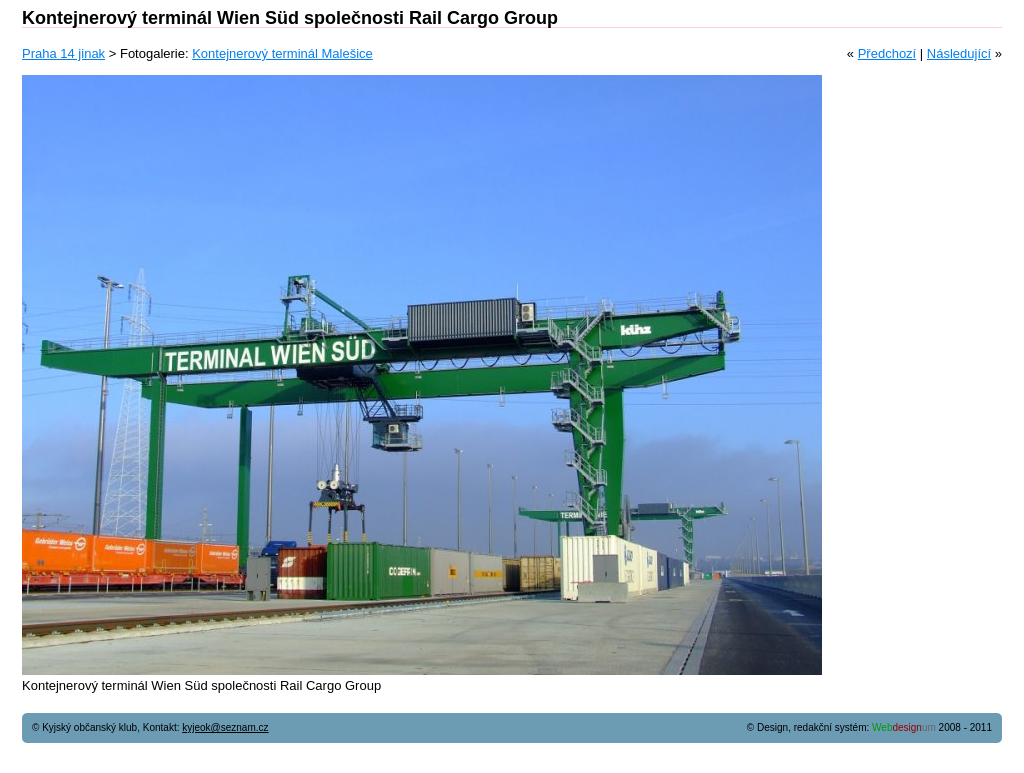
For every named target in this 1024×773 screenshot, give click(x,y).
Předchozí (887, 53)
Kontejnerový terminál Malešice (282, 53)
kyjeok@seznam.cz (225, 727)
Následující (959, 53)
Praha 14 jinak (63, 53)
